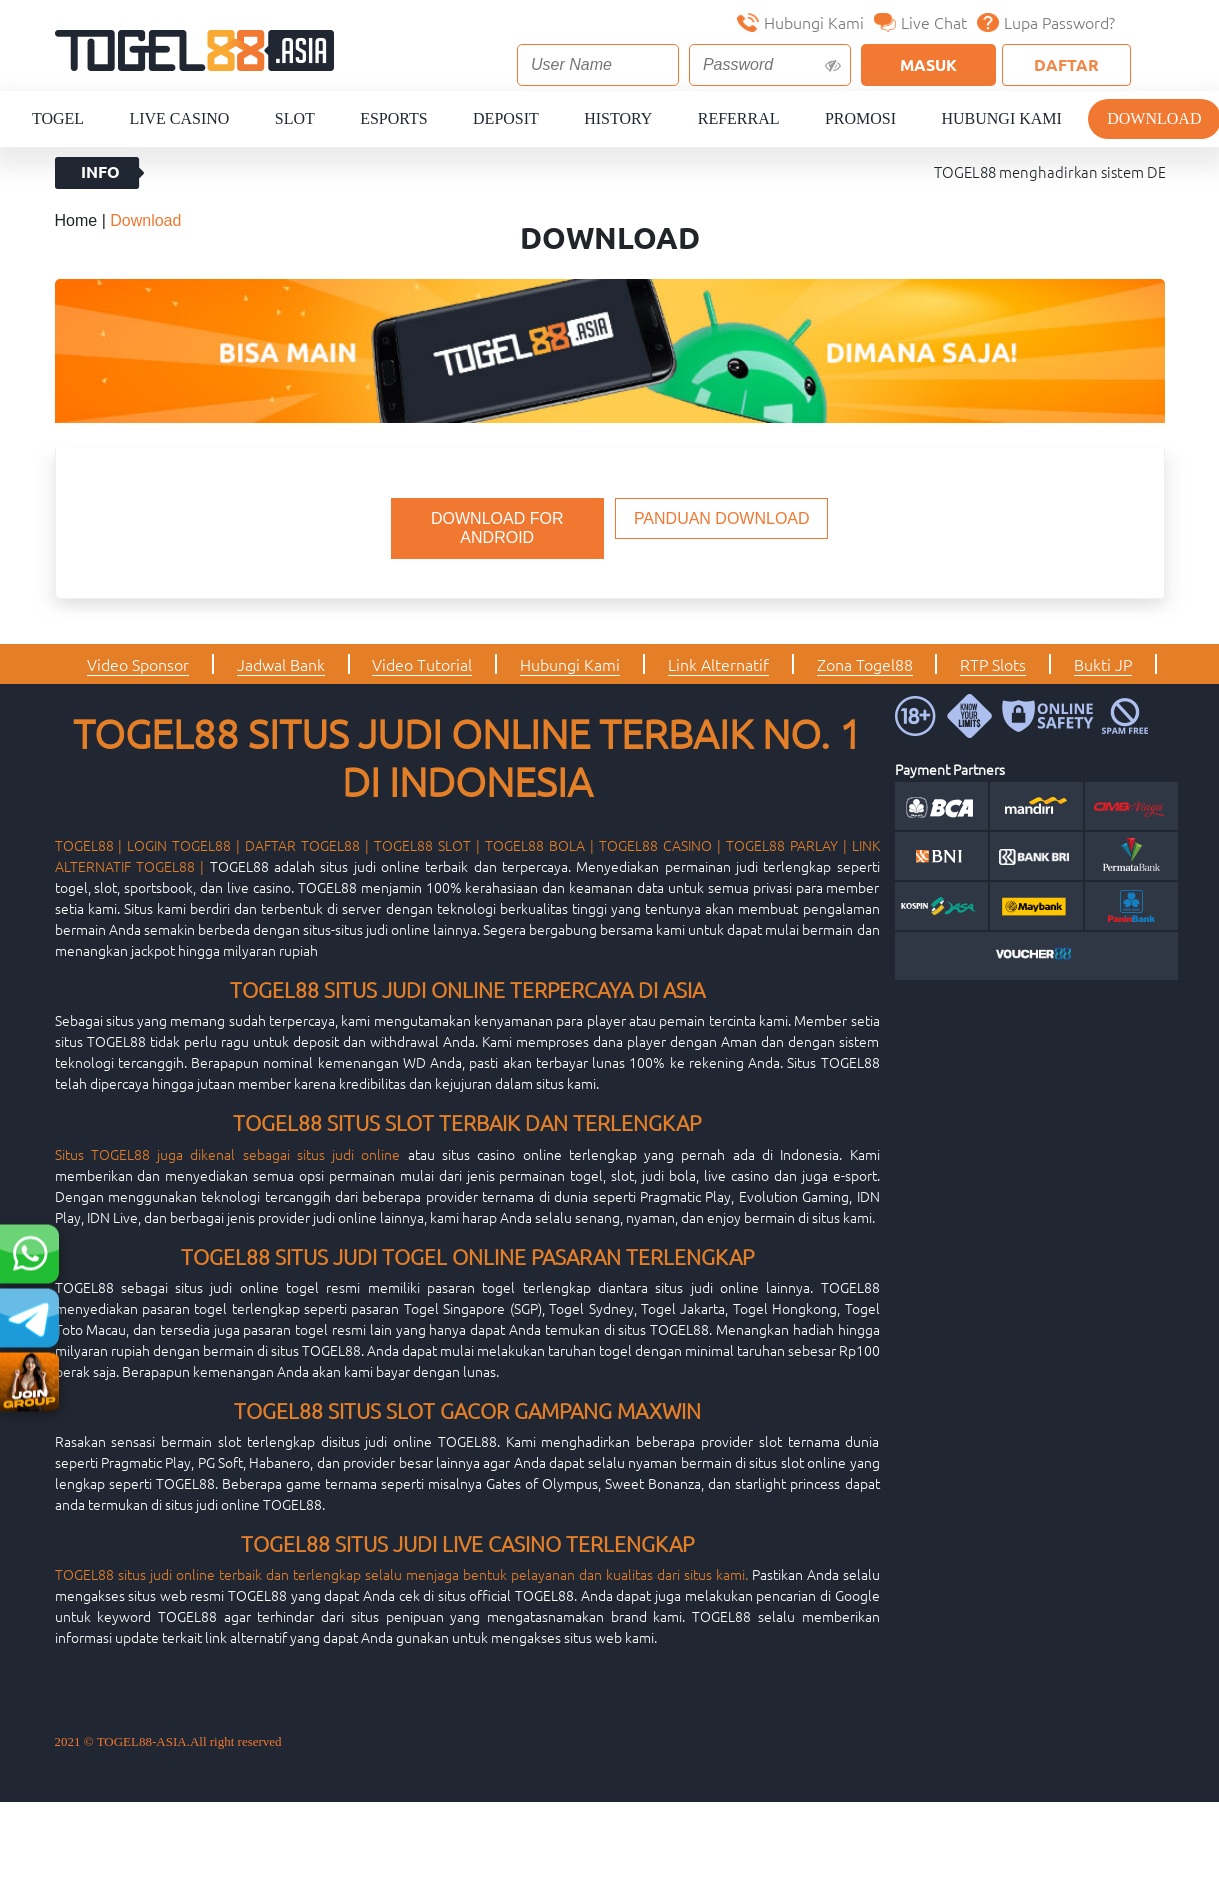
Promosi (860, 118)
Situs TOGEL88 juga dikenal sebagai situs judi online (228, 1154)
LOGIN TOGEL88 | (183, 845)
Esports (394, 118)
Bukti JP (1103, 664)
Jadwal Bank (281, 664)
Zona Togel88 (865, 664)
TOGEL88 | (89, 845)
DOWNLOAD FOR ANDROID (497, 528)
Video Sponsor (138, 664)
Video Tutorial (422, 664)
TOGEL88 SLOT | (427, 845)
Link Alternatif (718, 664)
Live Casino (179, 118)
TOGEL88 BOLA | (539, 845)
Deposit (506, 118)
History (618, 118)
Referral (739, 118)
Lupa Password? (1046, 22)
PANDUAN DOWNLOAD (722, 518)
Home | (83, 220)
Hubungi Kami (800, 22)
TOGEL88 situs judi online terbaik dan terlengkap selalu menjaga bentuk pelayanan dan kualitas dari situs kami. (401, 1574)
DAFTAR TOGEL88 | (307, 845)
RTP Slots (993, 664)
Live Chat (920, 22)
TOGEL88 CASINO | (660, 845)
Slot (295, 118)
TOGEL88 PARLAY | (786, 845)
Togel (58, 118)
